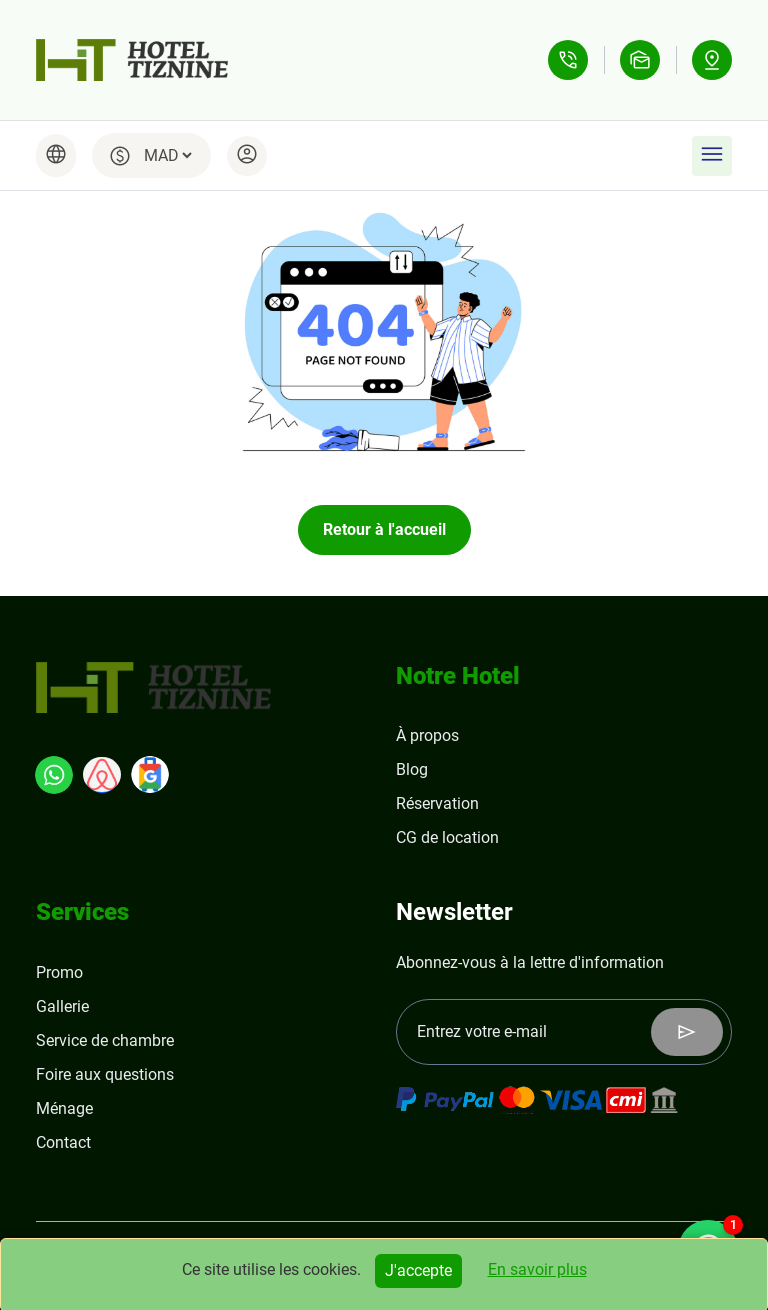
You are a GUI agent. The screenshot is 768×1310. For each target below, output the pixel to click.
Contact (63, 1142)
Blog (412, 769)
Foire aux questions (105, 1074)
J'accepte (418, 1270)
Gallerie (62, 1006)
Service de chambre (105, 1040)
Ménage (64, 1108)
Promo (59, 972)
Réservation (437, 803)
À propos (427, 735)
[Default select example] (167, 155)
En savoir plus (537, 1269)
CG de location (447, 837)
